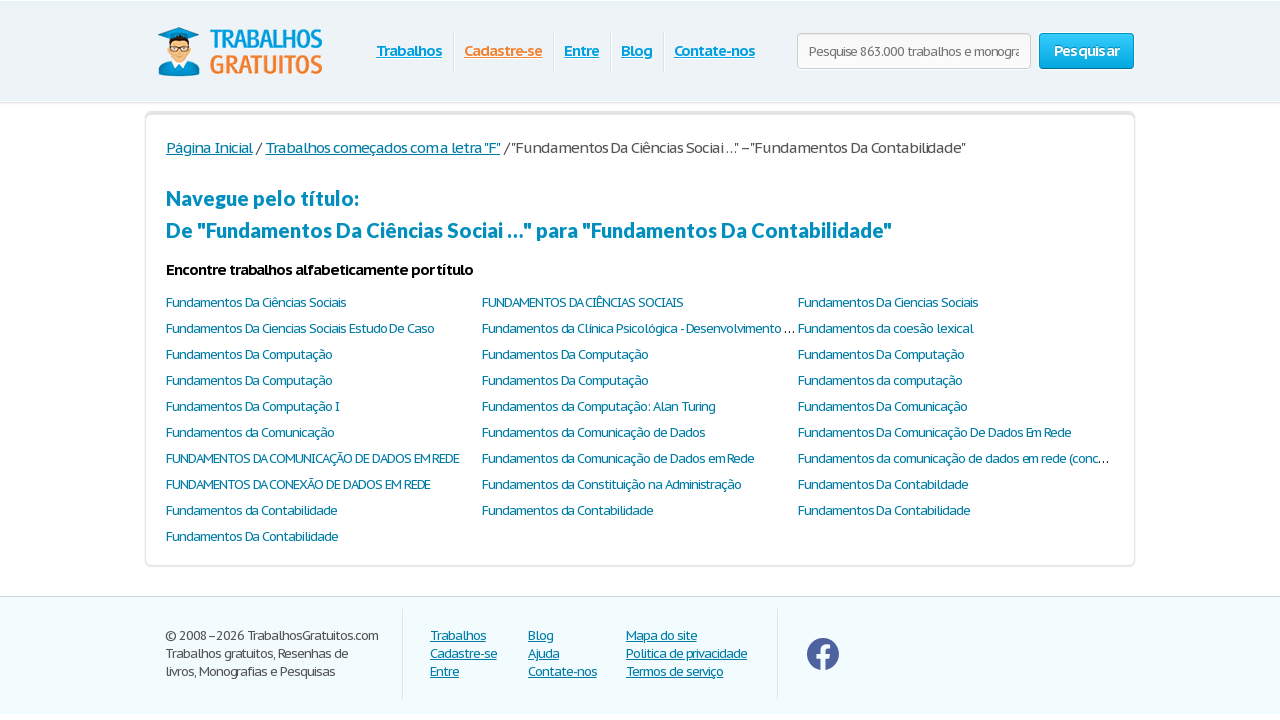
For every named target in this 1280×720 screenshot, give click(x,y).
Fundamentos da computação (880, 380)
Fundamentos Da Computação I (252, 406)
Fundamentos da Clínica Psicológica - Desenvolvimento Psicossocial (665, 328)
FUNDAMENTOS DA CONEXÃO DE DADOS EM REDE (298, 484)
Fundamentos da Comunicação (250, 432)
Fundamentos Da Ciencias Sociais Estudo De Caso (300, 328)
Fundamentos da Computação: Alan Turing (598, 406)
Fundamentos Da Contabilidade (884, 510)
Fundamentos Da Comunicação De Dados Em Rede (934, 432)
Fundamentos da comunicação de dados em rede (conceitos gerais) (981, 458)
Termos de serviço (674, 671)
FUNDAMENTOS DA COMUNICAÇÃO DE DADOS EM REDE (312, 458)
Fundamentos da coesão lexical (885, 328)
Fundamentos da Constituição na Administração (611, 484)
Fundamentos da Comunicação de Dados (593, 432)
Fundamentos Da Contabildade (883, 484)
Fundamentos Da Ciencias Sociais (888, 302)
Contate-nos (714, 50)
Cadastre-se (503, 50)
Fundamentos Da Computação (249, 354)
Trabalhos (409, 50)
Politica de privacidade (686, 653)
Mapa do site (661, 635)
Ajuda (543, 653)
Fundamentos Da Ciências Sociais (256, 302)
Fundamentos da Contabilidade (251, 510)
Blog (636, 50)
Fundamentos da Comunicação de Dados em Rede (618, 458)
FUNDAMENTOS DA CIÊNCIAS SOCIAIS (582, 302)
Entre (581, 50)
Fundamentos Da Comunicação (882, 406)
